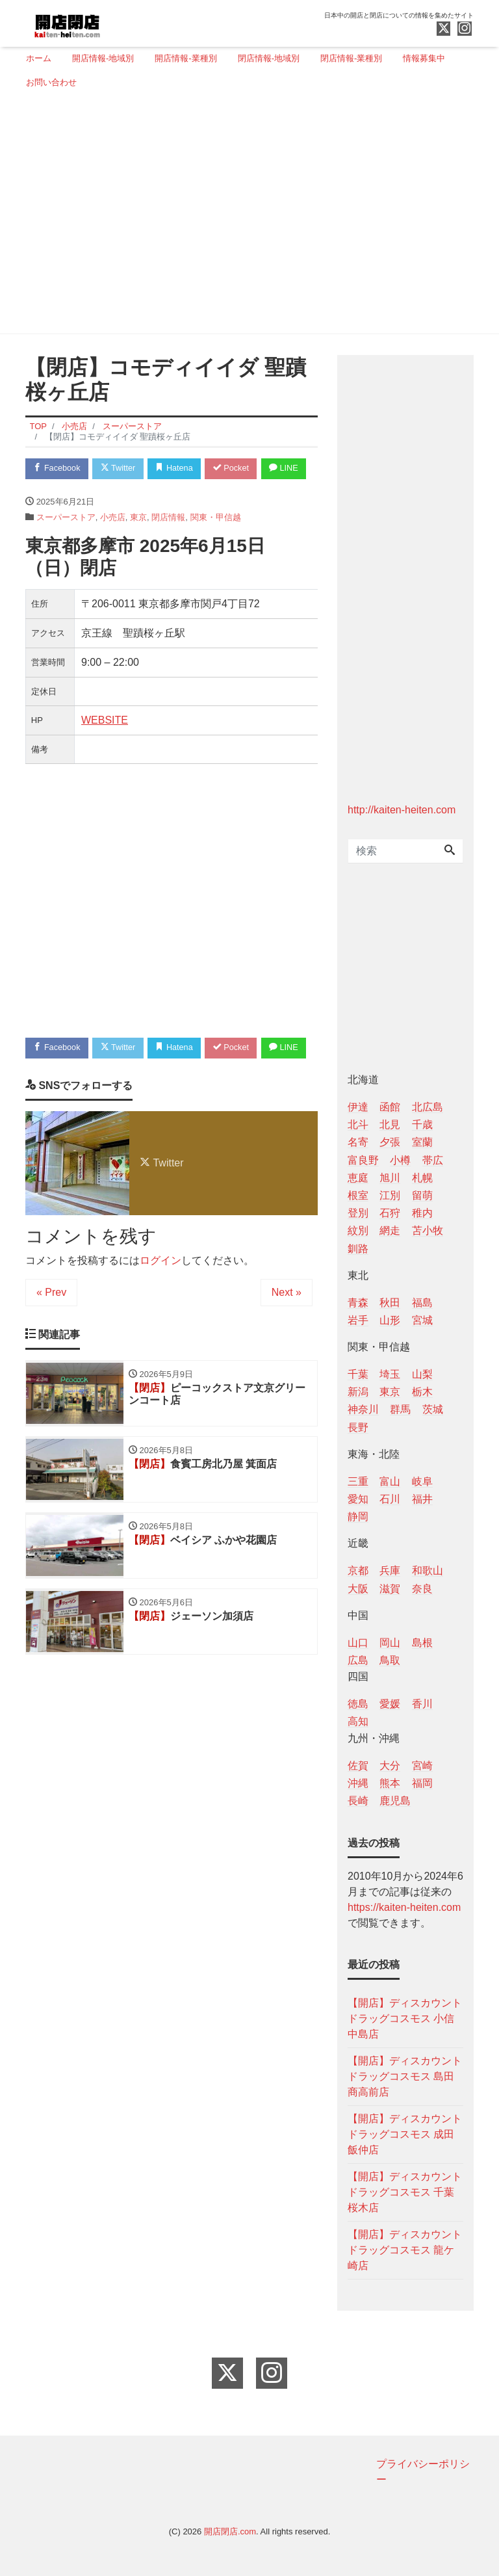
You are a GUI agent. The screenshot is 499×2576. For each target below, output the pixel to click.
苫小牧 (427, 1230)
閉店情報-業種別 (351, 58)
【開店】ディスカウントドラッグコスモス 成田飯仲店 (405, 2134)
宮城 (422, 1320)
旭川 (389, 1177)
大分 (389, 1765)
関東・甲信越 (215, 543)
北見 (389, 1124)
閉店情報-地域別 (269, 58)
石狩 (389, 1212)
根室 (358, 1195)
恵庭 (358, 1177)
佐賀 (358, 1765)
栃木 (422, 1391)
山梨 (422, 1374)
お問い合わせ (51, 82)
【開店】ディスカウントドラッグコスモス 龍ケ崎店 (405, 2250)
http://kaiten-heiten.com (401, 809)
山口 (358, 1642)
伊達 (358, 1106)
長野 (358, 1427)
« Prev (51, 1344)
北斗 (358, 1124)
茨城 (432, 1409)
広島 (358, 1660)
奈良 (422, 1588)
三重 (358, 1481)
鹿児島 (395, 1800)
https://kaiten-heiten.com (404, 1907)
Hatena (179, 468)
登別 (358, 1212)
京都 (358, 1570)
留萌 (422, 1195)
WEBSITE (104, 746)
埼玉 (389, 1374)
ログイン (160, 1312)
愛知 (358, 1499)
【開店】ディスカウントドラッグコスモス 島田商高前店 (405, 2076)
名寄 (358, 1142)
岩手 (358, 1320)
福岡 (422, 1783)
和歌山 (427, 1570)
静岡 (358, 1516)
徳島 (358, 1703)
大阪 (358, 1588)
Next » (286, 1344)
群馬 (400, 1409)
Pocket (237, 468)
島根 (422, 1642)
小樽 (400, 1160)
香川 (422, 1703)
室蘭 (422, 1142)
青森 (358, 1302)
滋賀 (389, 1588)
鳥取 (389, 1660)
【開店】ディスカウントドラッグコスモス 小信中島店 (405, 2018)
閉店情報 (168, 543)
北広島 (427, 1106)
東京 (138, 543)
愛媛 (389, 1703)
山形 (389, 1320)
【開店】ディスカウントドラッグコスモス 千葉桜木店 (405, 2192)
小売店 (112, 543)
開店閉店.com (230, 2531)
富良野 (363, 1160)
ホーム (38, 58)
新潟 (358, 1391)
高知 (358, 1721)
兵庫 (389, 1570)
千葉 (358, 1374)
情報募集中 (424, 58)
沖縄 (358, 1783)
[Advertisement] (245, 216)
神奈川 (363, 1409)
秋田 (389, 1302)
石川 (389, 1499)
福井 (422, 1499)
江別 (389, 1195)
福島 (422, 1302)
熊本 (389, 1783)
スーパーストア (66, 543)
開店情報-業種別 (185, 58)
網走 (389, 1230)
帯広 (432, 1160)
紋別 (358, 1230)
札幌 (422, 1177)
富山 (389, 1481)
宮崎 (422, 1765)
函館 (389, 1106)
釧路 (358, 1248)
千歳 (422, 1124)
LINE (49, 494)
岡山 (389, 1642)
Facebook (58, 468)
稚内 (422, 1212)
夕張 (389, 1142)
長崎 (358, 1800)
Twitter (120, 468)
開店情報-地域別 (103, 58)
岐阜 (422, 1481)
